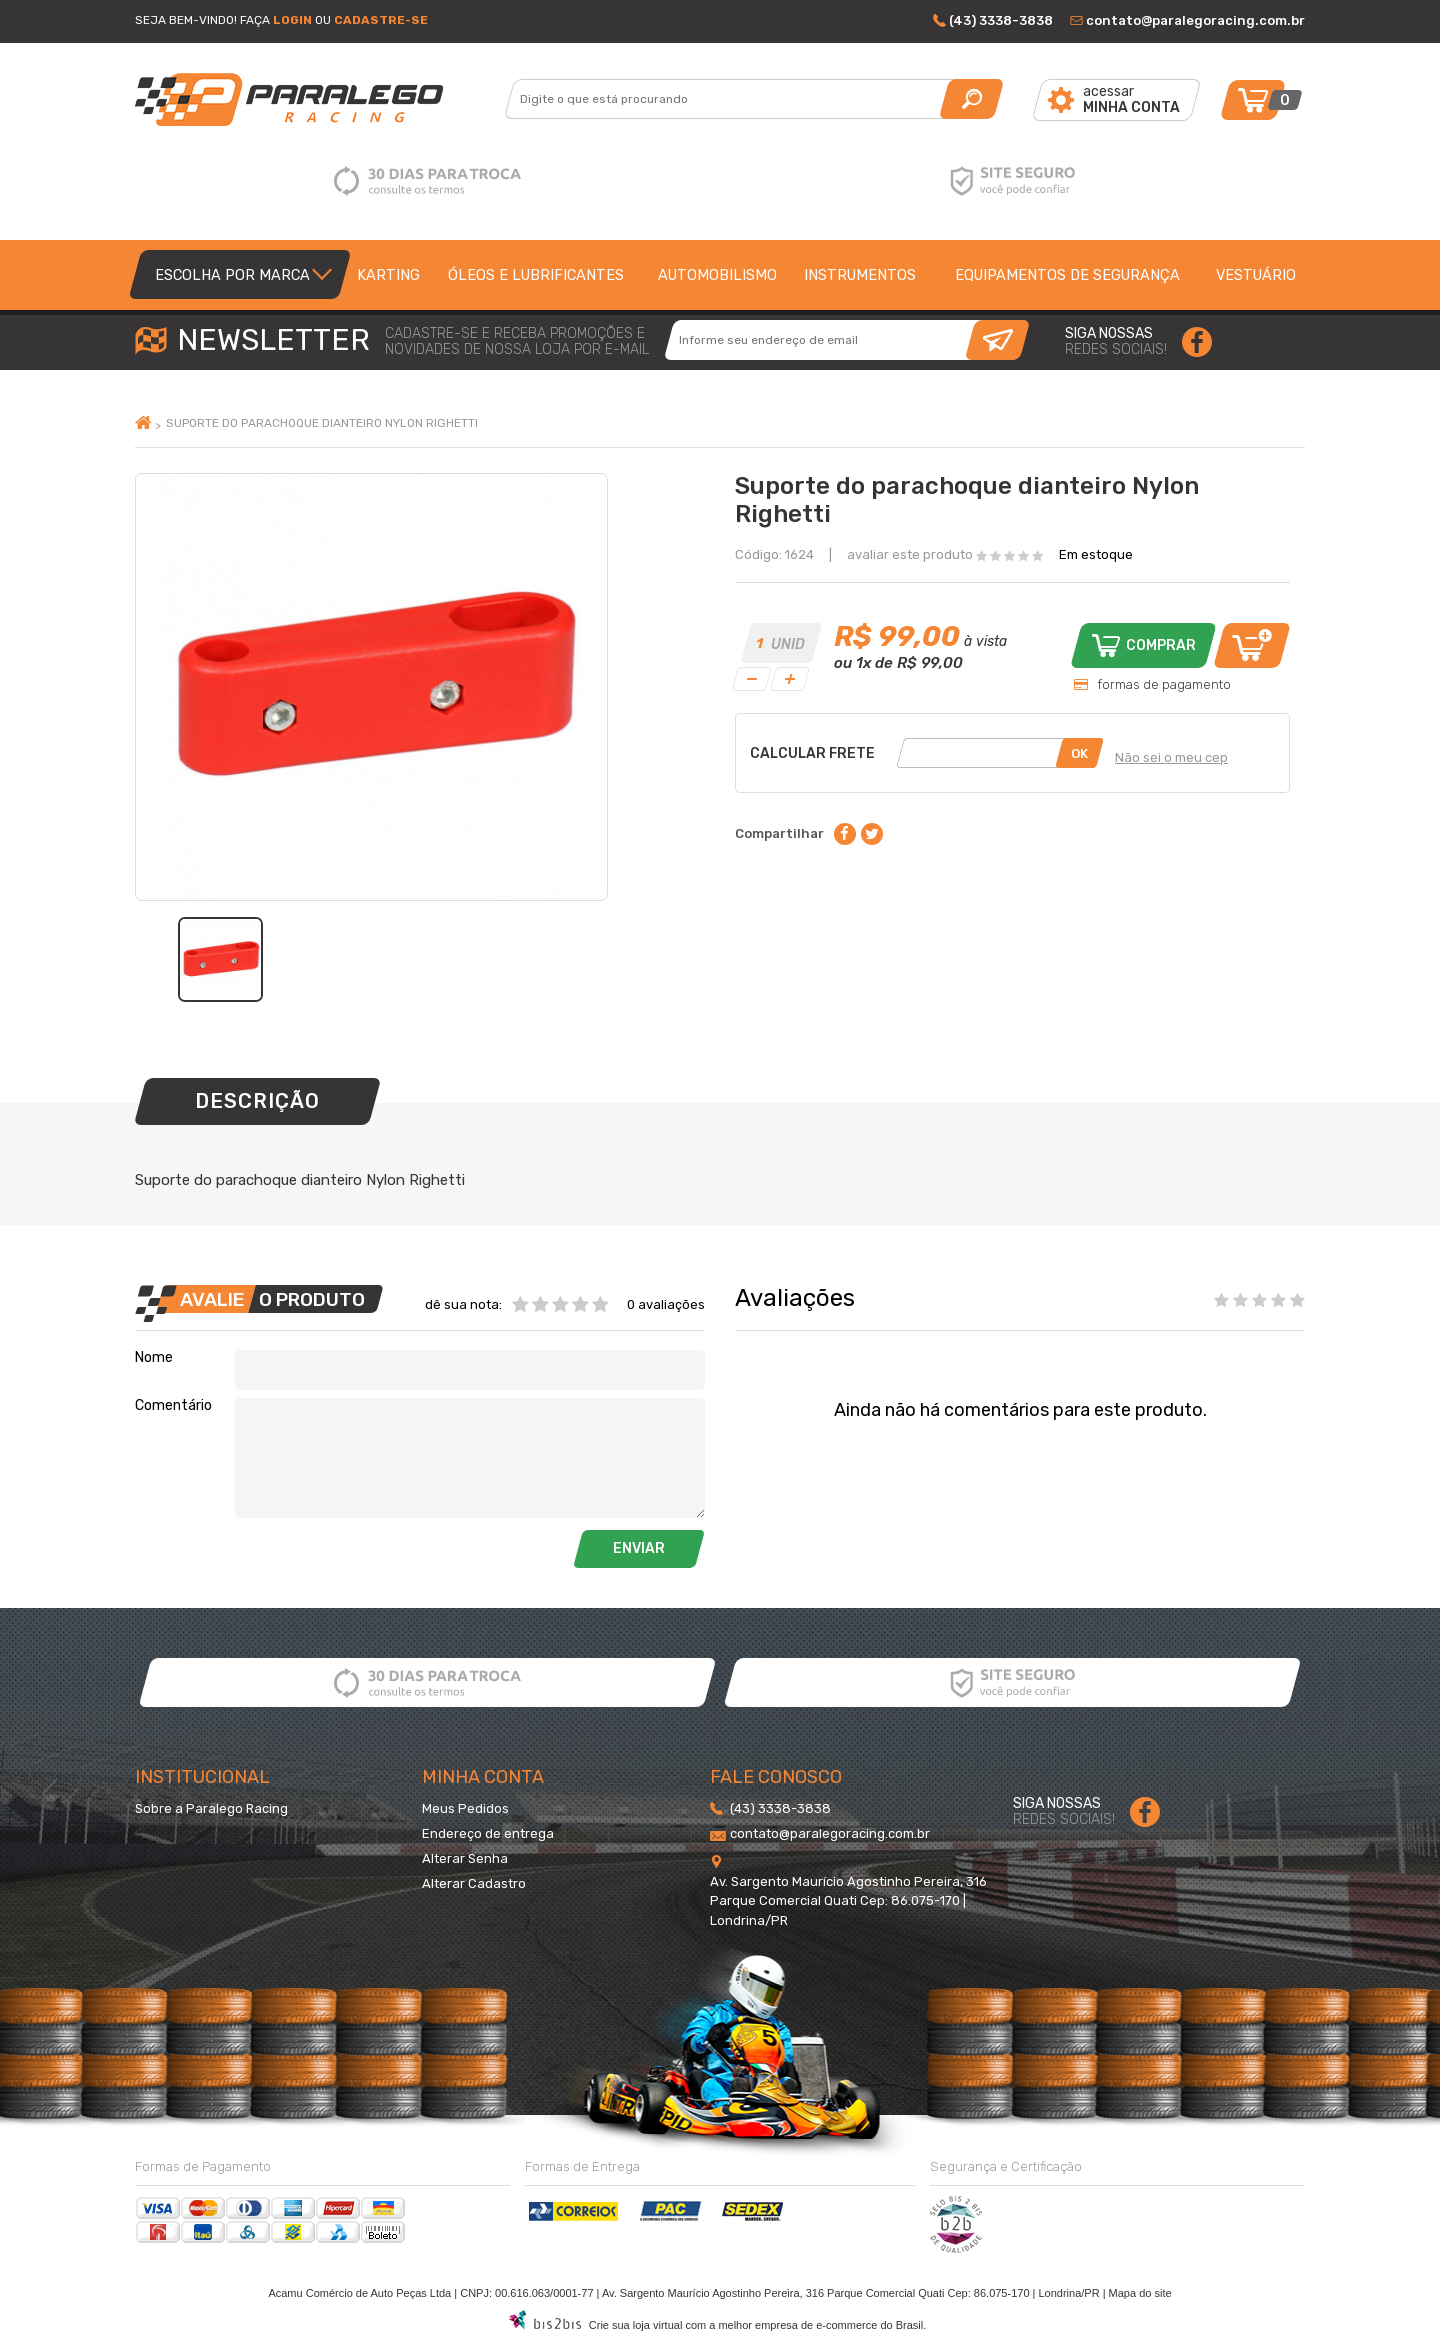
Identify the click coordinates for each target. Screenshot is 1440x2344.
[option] (220, 959)
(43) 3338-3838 (1001, 20)
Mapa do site (1140, 2293)
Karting (388, 275)
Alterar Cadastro (474, 1883)
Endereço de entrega (488, 1833)
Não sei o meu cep (1171, 757)
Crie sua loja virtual (636, 2325)
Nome (154, 1358)
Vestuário (1256, 275)
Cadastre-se (381, 20)
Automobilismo (717, 275)
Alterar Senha (465, 1858)
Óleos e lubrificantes (536, 275)
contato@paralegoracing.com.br (1195, 20)
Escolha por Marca (232, 275)
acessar (1131, 99)
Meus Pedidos (465, 1808)
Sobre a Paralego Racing (211, 1808)
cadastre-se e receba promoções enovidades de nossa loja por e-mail (517, 342)
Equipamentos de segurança (1067, 275)
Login (292, 20)
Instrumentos (860, 275)
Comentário (173, 1406)
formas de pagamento (1164, 684)
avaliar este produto (910, 554)
